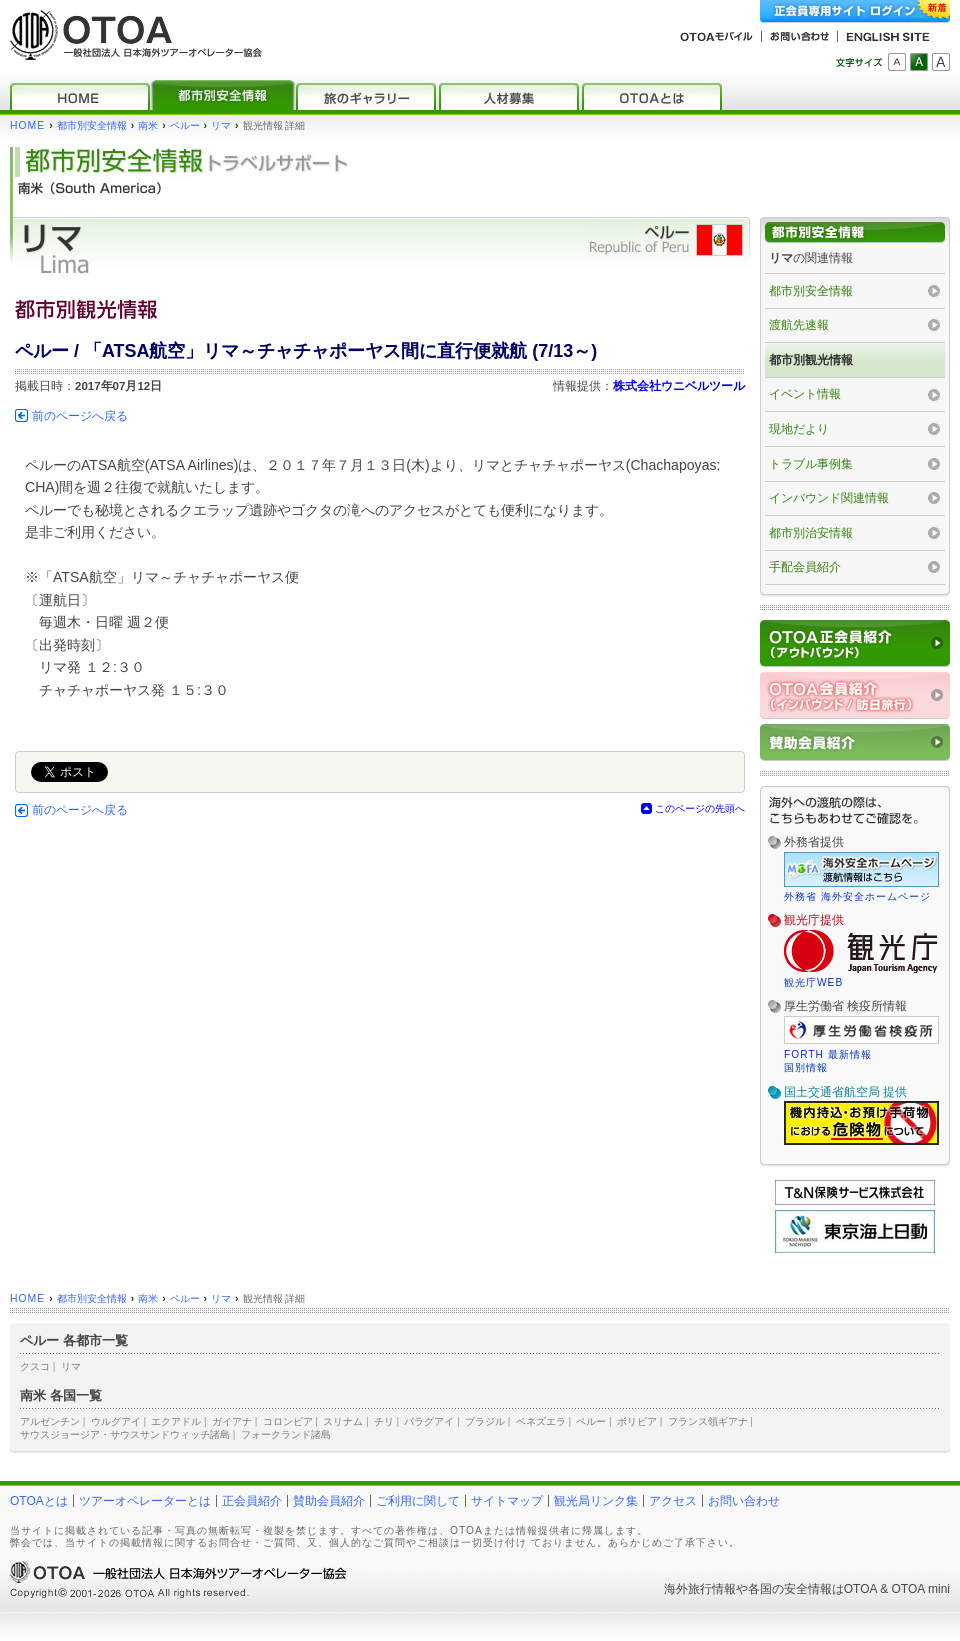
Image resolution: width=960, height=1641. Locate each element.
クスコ (35, 1366)
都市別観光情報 (811, 360)
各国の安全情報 (790, 1589)
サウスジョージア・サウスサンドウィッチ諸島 (125, 1434)
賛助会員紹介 (329, 1501)
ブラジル (485, 1421)
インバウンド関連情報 (829, 498)
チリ (384, 1421)
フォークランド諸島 (286, 1434)
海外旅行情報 (700, 1589)
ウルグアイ (116, 1421)
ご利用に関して (418, 1501)
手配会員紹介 (805, 567)
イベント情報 (805, 394)
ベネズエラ (541, 1421)
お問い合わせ (744, 1501)
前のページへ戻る (80, 416)
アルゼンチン (50, 1421)
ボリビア (637, 1421)
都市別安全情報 (92, 125)
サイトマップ (507, 1501)
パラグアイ (429, 1421)
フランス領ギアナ (708, 1421)
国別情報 (806, 1067)
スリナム (343, 1421)
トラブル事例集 (811, 464)
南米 (148, 125)
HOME (27, 125)
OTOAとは (39, 1501)
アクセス (673, 1501)
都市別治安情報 (811, 533)
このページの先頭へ (700, 808)
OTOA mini (921, 1589)
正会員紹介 (252, 1501)
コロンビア (288, 1421)
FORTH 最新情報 (828, 1054)
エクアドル (176, 1421)
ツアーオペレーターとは (145, 1501)
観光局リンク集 (596, 1501)
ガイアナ (232, 1421)
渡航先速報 (799, 325)
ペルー (185, 125)
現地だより (799, 429)
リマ (221, 125)
